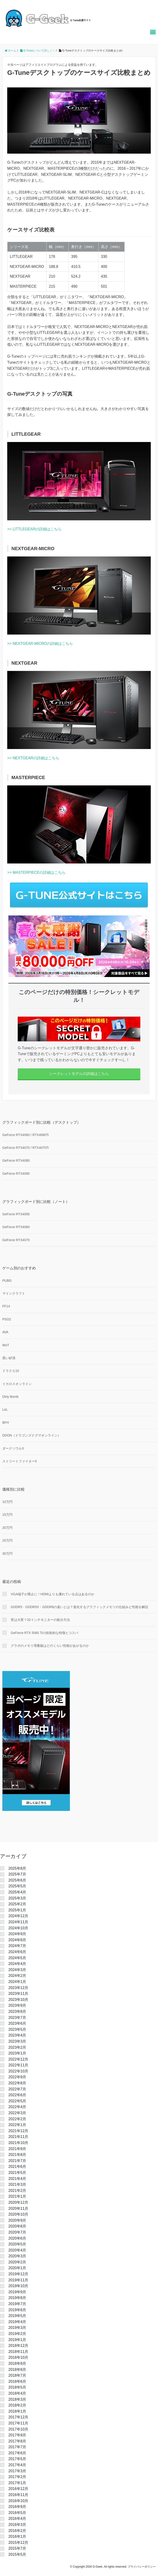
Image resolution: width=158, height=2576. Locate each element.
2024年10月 (18, 1928)
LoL (5, 1409)
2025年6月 (17, 1880)
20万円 (7, 1528)
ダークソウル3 (13, 1448)
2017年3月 (17, 2471)
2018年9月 (17, 2363)
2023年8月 (17, 2011)
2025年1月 (17, 1910)
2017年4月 (17, 2465)
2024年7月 (17, 1946)
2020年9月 (17, 2220)
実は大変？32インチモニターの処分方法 (40, 1620)
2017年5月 (17, 2459)
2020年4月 (17, 2250)
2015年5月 (17, 2554)
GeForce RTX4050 (16, 1214)
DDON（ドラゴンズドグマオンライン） (31, 1435)
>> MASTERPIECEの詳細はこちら (36, 872)
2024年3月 (17, 1970)
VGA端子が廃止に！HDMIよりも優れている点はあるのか (52, 1594)
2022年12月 (18, 2059)
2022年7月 (17, 2089)
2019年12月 (18, 2274)
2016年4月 (17, 2519)
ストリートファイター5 (19, 1461)
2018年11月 (18, 2352)
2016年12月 (18, 2489)
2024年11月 (18, 1922)
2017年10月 (18, 2429)
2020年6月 (17, 2238)
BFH (5, 1422)
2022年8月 (17, 2083)
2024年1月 (17, 1982)
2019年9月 (17, 2292)
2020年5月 (17, 2244)
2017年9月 (17, 2435)
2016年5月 (17, 2513)
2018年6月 (17, 2381)
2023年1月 (17, 2053)
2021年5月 (17, 2173)
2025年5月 (17, 1886)
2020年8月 (17, 2226)
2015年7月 (17, 2548)
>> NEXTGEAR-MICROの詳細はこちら (40, 644)
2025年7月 (17, 1874)
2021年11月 (18, 2137)
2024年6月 (17, 1952)
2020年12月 (18, 2202)
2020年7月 (17, 2232)
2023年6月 (17, 2023)
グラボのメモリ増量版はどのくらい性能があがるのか (50, 1645)
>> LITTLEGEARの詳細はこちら (34, 529)
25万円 (7, 1540)
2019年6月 (17, 2310)
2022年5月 (17, 2101)
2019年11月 (18, 2280)
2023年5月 (17, 2029)
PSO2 (6, 1319)
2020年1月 (17, 2268)
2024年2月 (17, 1976)
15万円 (7, 1514)
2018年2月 (17, 2405)
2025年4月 (17, 1892)
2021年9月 (17, 2149)
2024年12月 (18, 1916)
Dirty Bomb (10, 1396)
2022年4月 (17, 2107)
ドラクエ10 (10, 1371)
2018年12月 (18, 2346)
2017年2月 (17, 2477)
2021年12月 (18, 2131)
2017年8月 (17, 2441)
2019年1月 (17, 2340)
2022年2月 (17, 2119)
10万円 (7, 1502)
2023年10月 (18, 2000)
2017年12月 (18, 2417)
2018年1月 (17, 2411)
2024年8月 (17, 1940)
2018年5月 (17, 2387)
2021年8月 (17, 2155)
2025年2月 (17, 1904)
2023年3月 (17, 2041)
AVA (5, 1332)
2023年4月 (17, 2035)
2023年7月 (17, 2018)
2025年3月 (17, 1898)
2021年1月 (17, 2196)
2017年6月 (17, 2453)
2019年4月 (17, 2322)
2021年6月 (17, 2167)
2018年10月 (18, 2357)
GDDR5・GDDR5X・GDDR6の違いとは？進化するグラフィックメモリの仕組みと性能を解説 (79, 1607)
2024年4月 (17, 1964)
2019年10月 (18, 2286)
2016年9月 (17, 2507)
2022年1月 (17, 2125)
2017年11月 (18, 2423)
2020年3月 (17, 2256)
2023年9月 (17, 2005)
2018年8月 (17, 2370)
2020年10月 (18, 2214)
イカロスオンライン (17, 1384)
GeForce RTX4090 (16, 1173)
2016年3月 (17, 2525)
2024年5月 (17, 1958)
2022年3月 (17, 2113)
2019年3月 (17, 2328)
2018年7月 (17, 2375)
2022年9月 (17, 2077)
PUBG (7, 1280)
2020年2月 (17, 2262)
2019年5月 (17, 2316)
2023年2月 (17, 2047)
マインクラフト (13, 1293)
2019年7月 (17, 2304)
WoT (5, 1345)
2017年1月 (17, 2483)
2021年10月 (18, 2143)
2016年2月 (17, 2531)
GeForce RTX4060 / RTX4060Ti (25, 1135)
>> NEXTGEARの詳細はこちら (33, 758)
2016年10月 (18, 2501)
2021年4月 (17, 2179)
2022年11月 (18, 2065)
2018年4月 (17, 2393)
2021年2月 (17, 2191)
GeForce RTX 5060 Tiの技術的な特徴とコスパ (44, 1633)
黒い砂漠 (8, 1358)
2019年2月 (17, 2334)
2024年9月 (17, 1934)
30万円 (7, 1553)
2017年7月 (17, 2447)
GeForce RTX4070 (16, 1240)
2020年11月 (18, 2208)
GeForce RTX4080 (16, 1160)
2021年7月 (17, 2161)
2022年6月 (17, 2095)
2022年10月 (18, 2071)
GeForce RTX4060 (16, 1227)
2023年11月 (18, 1994)
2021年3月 (17, 2184)
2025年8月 (17, 1868)
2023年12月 (18, 1988)
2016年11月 (18, 2495)
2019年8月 (17, 2298)
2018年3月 (17, 2399)
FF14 (6, 1306)
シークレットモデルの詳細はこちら (79, 1074)
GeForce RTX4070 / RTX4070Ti (25, 1148)
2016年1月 (17, 2536)
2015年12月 (18, 2543)
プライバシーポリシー (142, 2566)
